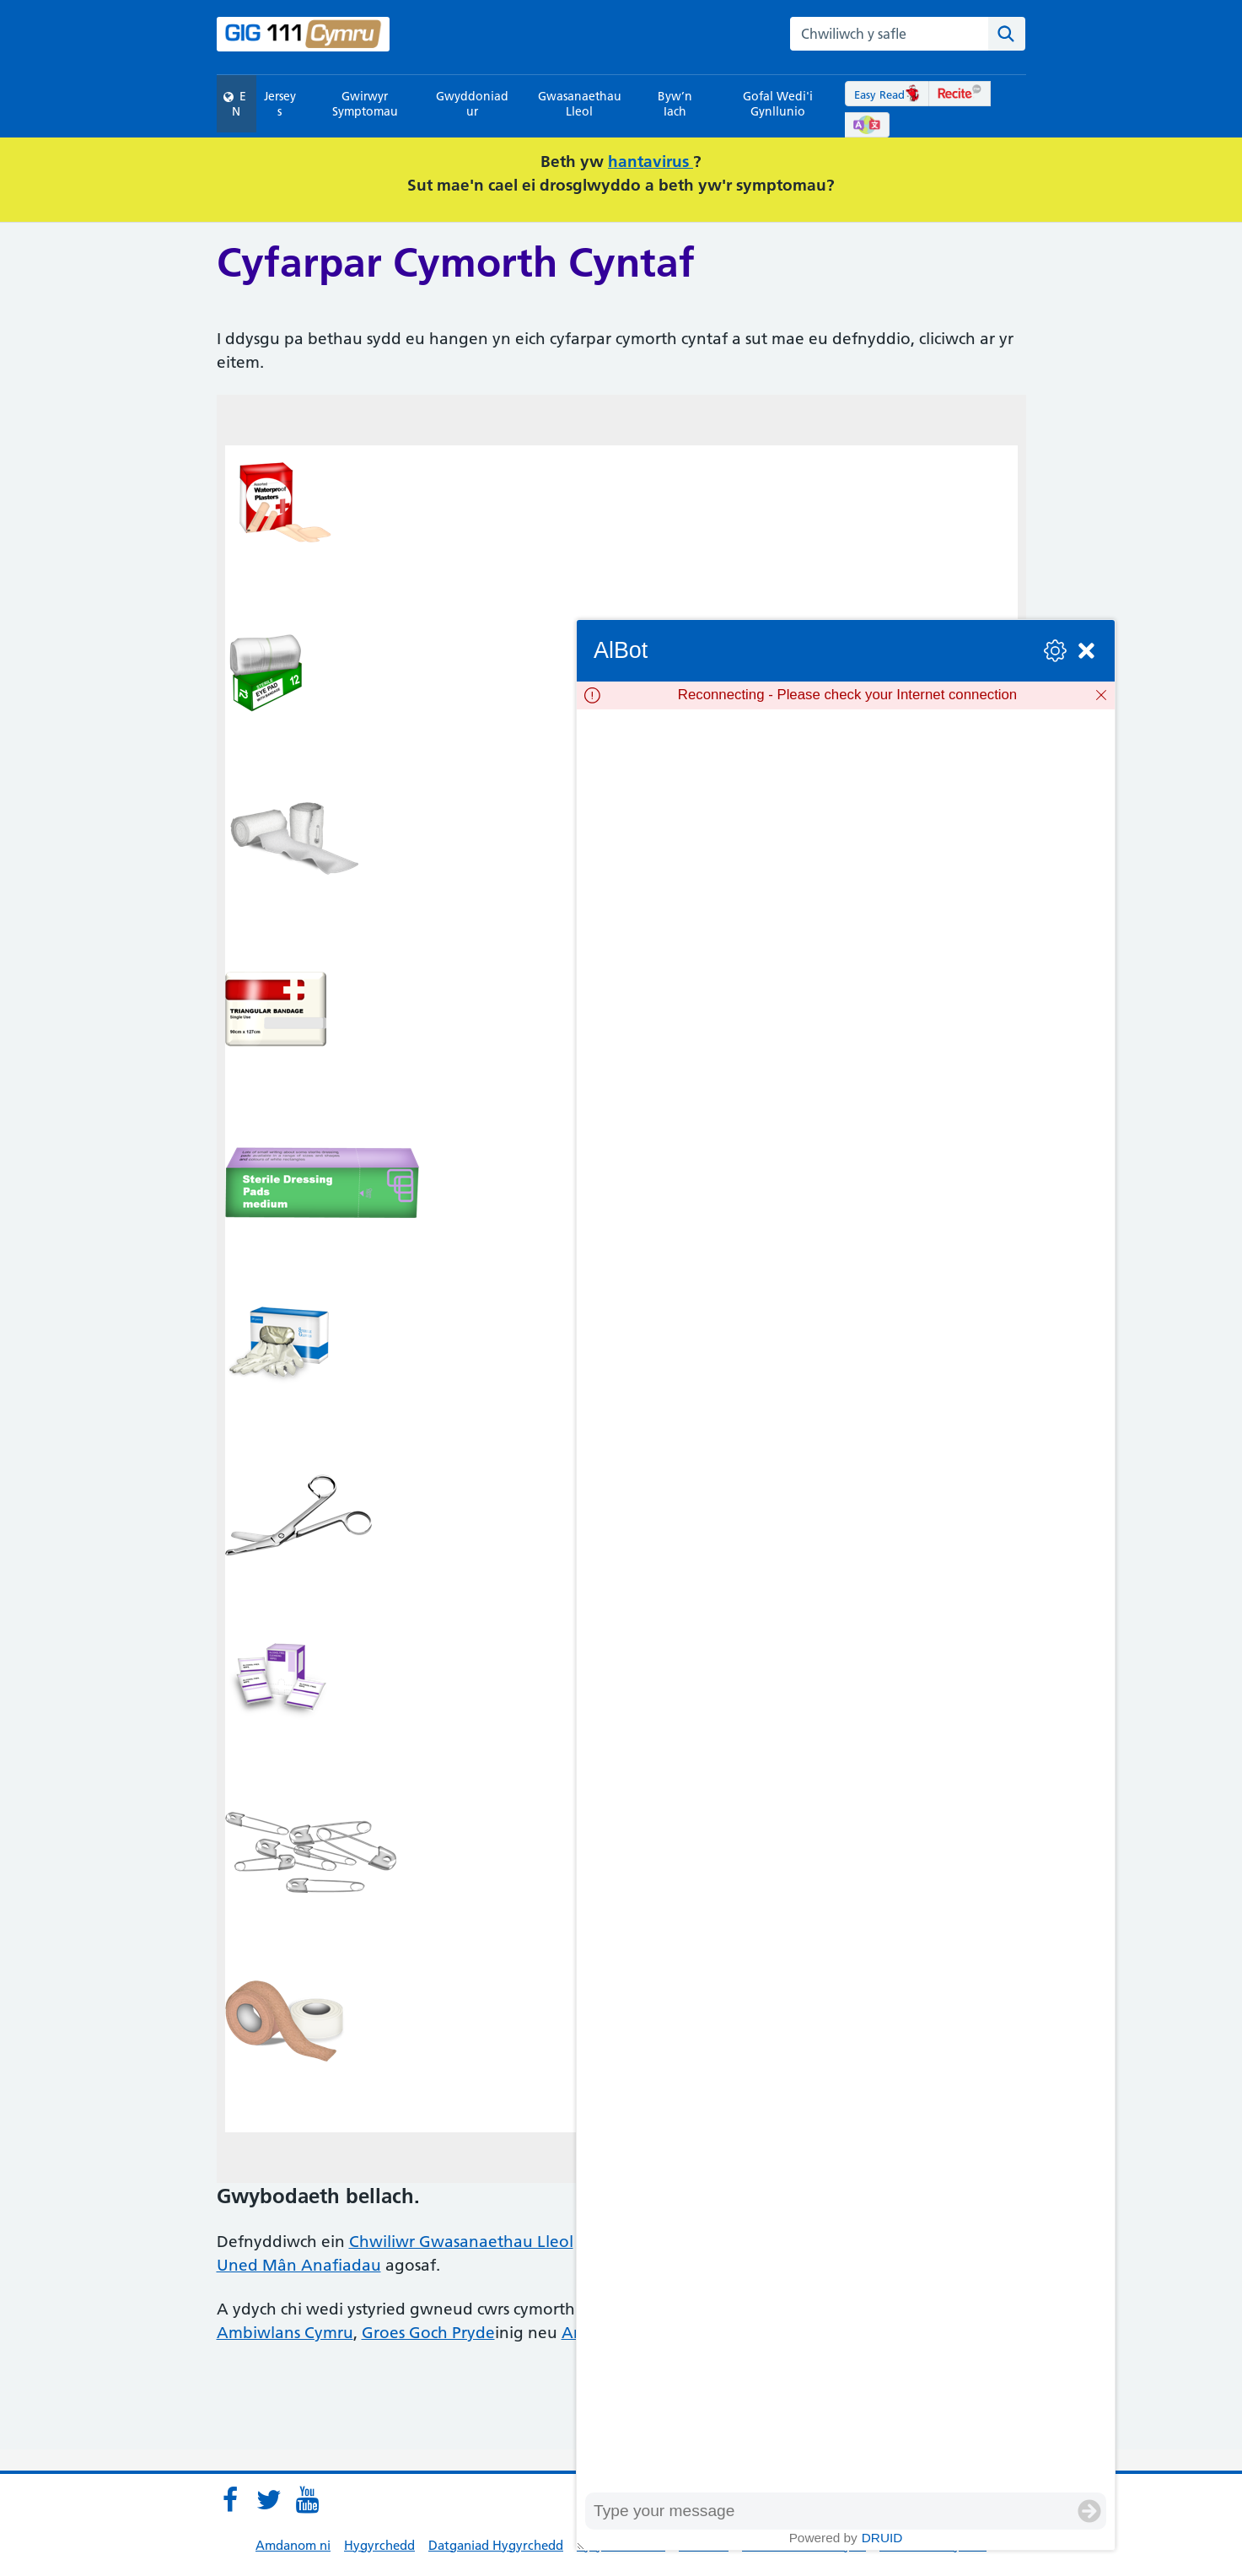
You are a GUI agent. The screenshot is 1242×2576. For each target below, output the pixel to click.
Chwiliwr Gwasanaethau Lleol (461, 2241)
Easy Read (887, 94)
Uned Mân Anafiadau (299, 2265)
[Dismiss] (1101, 695)
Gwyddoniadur (472, 104)
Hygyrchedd (379, 2545)
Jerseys (280, 104)
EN (235, 104)
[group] (846, 1600)
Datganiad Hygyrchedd (495, 2545)
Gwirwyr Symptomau (365, 104)
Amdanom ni (293, 2545)
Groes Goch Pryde (428, 2332)
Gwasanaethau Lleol (579, 104)
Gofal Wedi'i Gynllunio (778, 104)
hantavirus (650, 161)
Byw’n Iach (675, 104)
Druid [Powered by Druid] (882, 2537)
